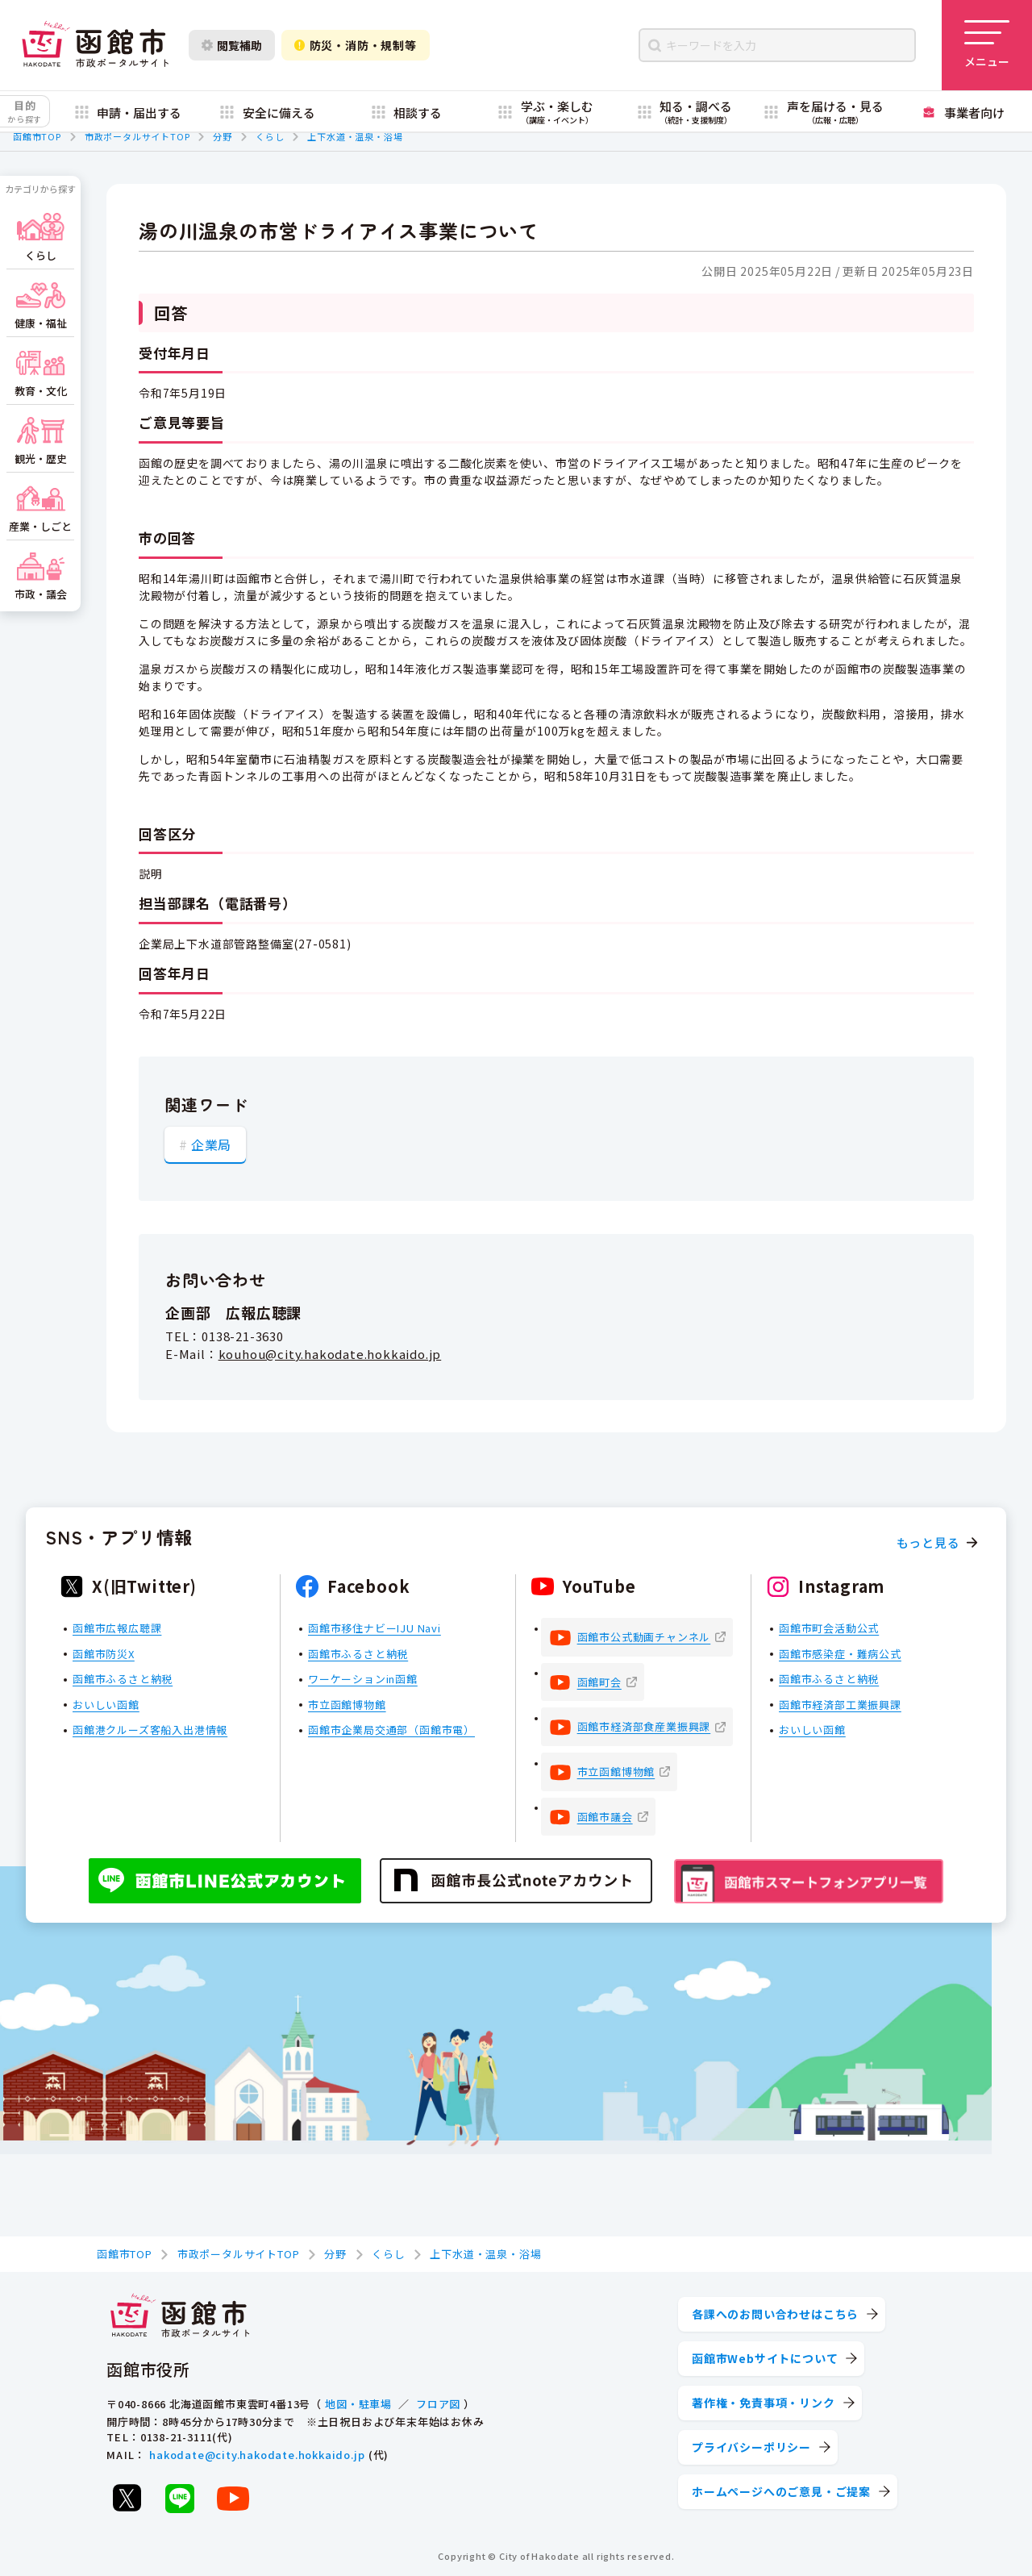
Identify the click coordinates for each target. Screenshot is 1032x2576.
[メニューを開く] (987, 45)
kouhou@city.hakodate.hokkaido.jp (330, 1353)
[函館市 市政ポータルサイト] (95, 45)
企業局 (211, 1143)
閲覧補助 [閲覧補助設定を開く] (232, 45)
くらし (270, 136)
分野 (222, 136)
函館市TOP (37, 136)
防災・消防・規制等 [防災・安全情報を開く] (355, 45)
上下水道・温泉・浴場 (354, 136)
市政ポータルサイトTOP (137, 136)
